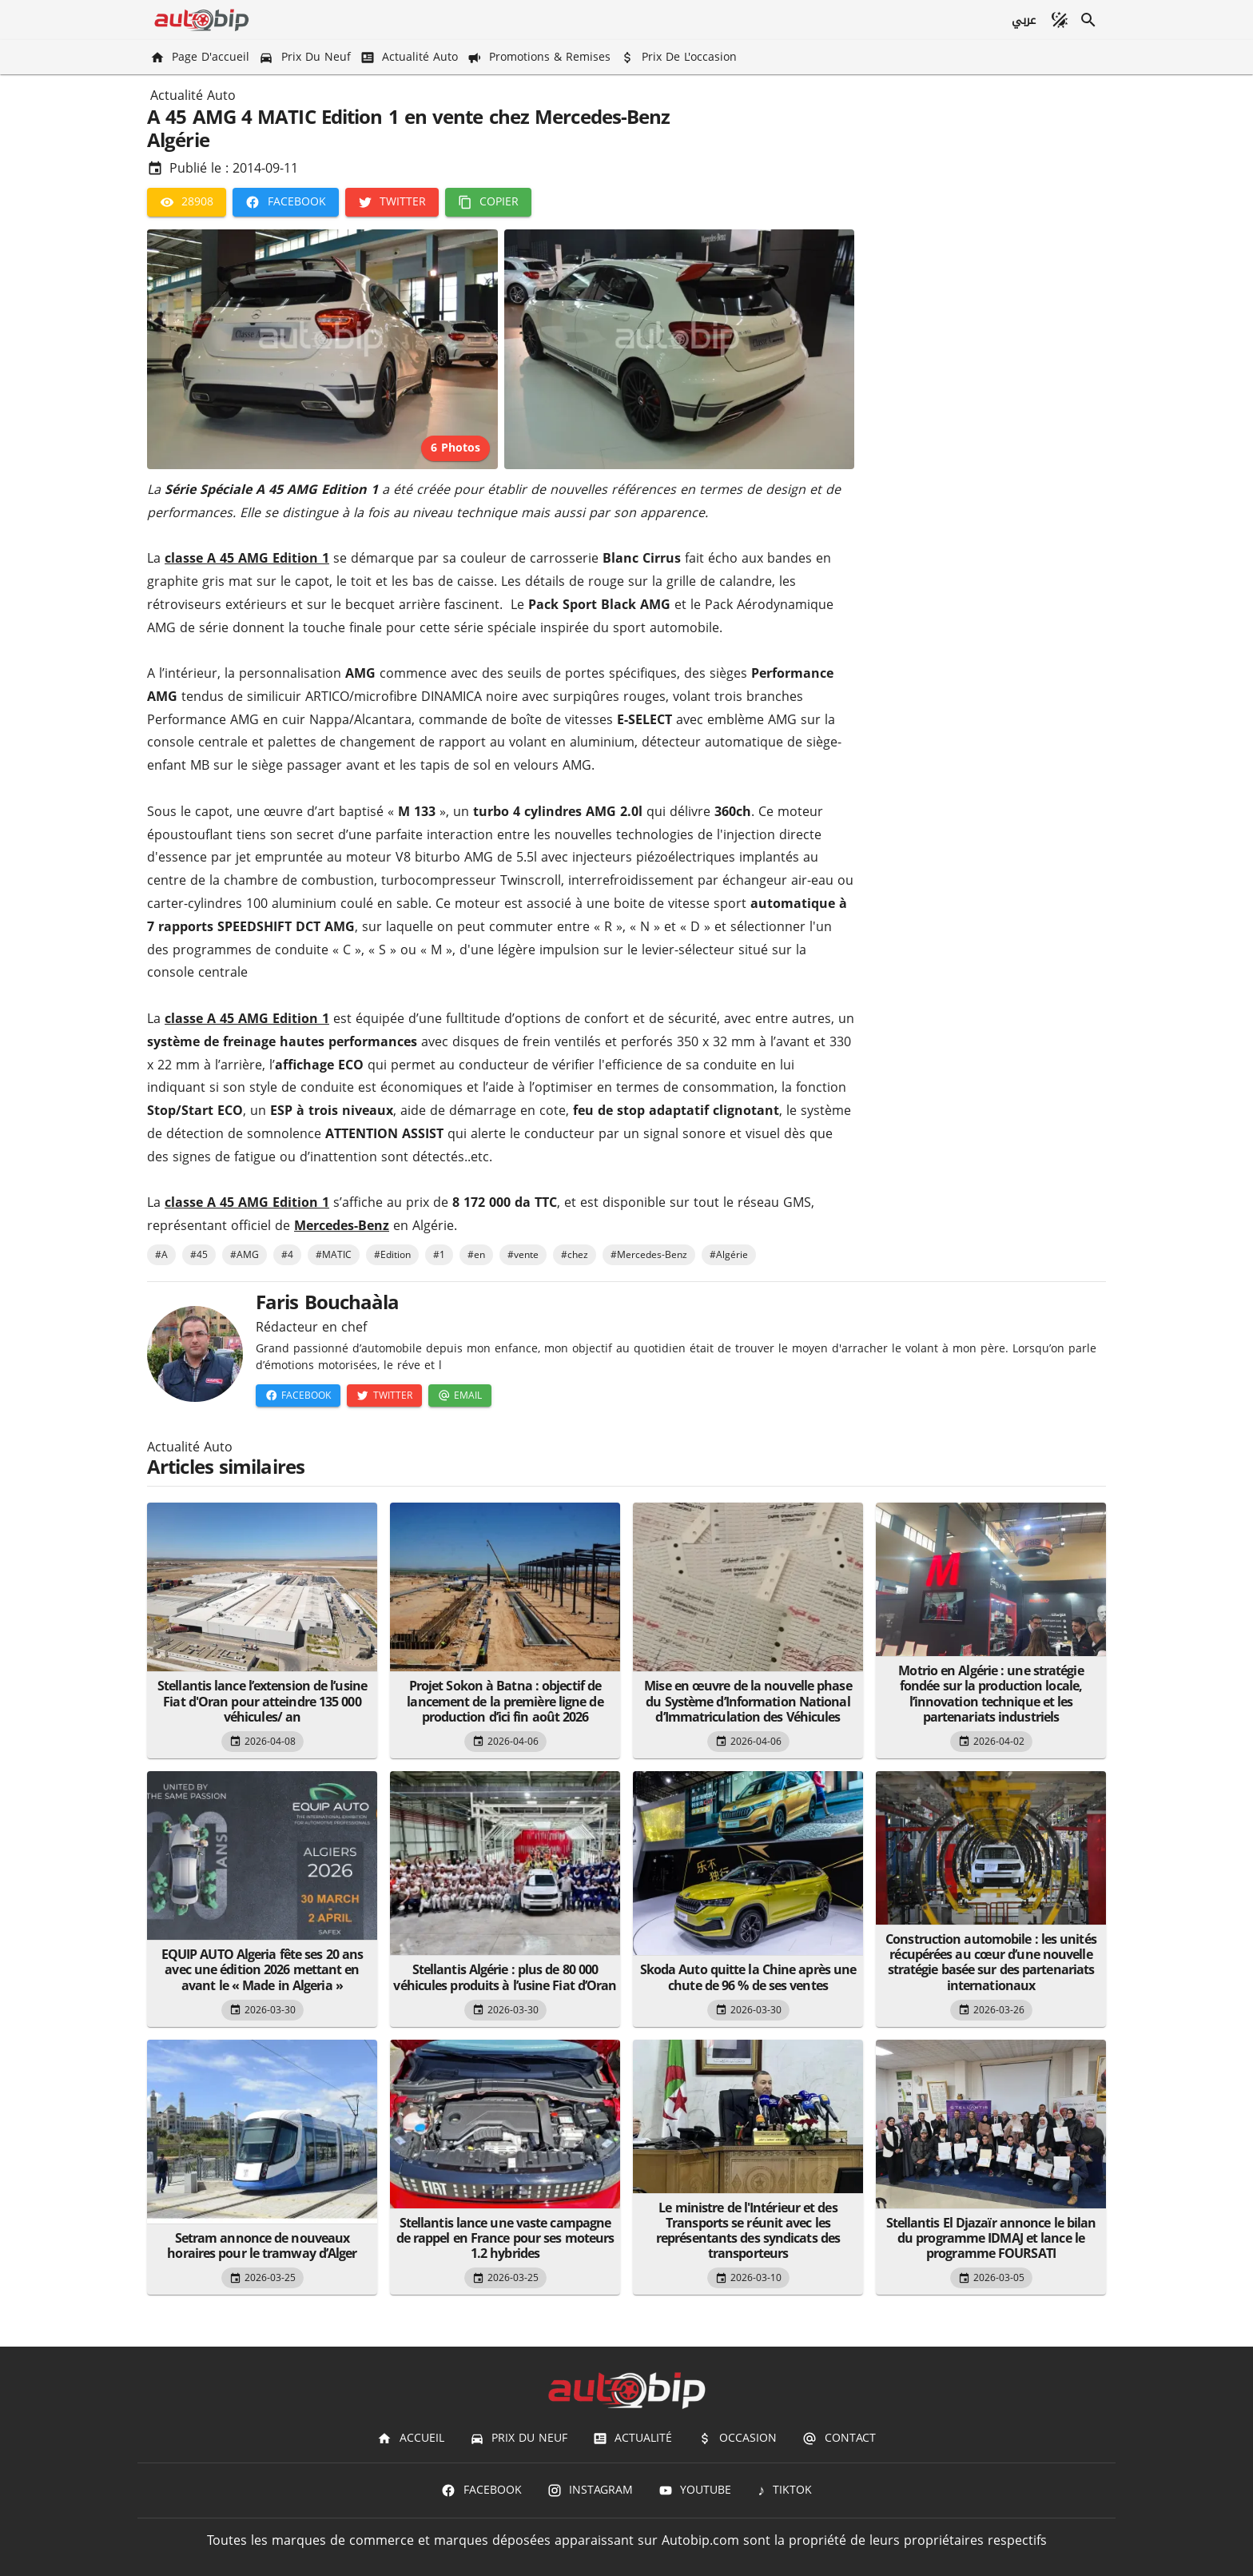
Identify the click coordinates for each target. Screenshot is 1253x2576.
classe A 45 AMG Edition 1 (247, 558)
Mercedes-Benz (341, 1225)
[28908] (186, 202)
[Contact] (839, 2438)
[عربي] (1023, 20)
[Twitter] (392, 202)
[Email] (459, 1395)
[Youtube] (695, 2490)
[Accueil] (410, 2438)
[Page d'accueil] (201, 57)
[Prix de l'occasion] (680, 57)
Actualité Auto (193, 96)
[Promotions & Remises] (540, 57)
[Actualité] (632, 2438)
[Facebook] (285, 202)
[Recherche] (1088, 20)
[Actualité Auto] (410, 57)
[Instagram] (590, 2490)
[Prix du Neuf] (306, 57)
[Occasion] (737, 2438)
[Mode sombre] (1059, 20)
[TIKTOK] (784, 2490)
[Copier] (488, 202)
